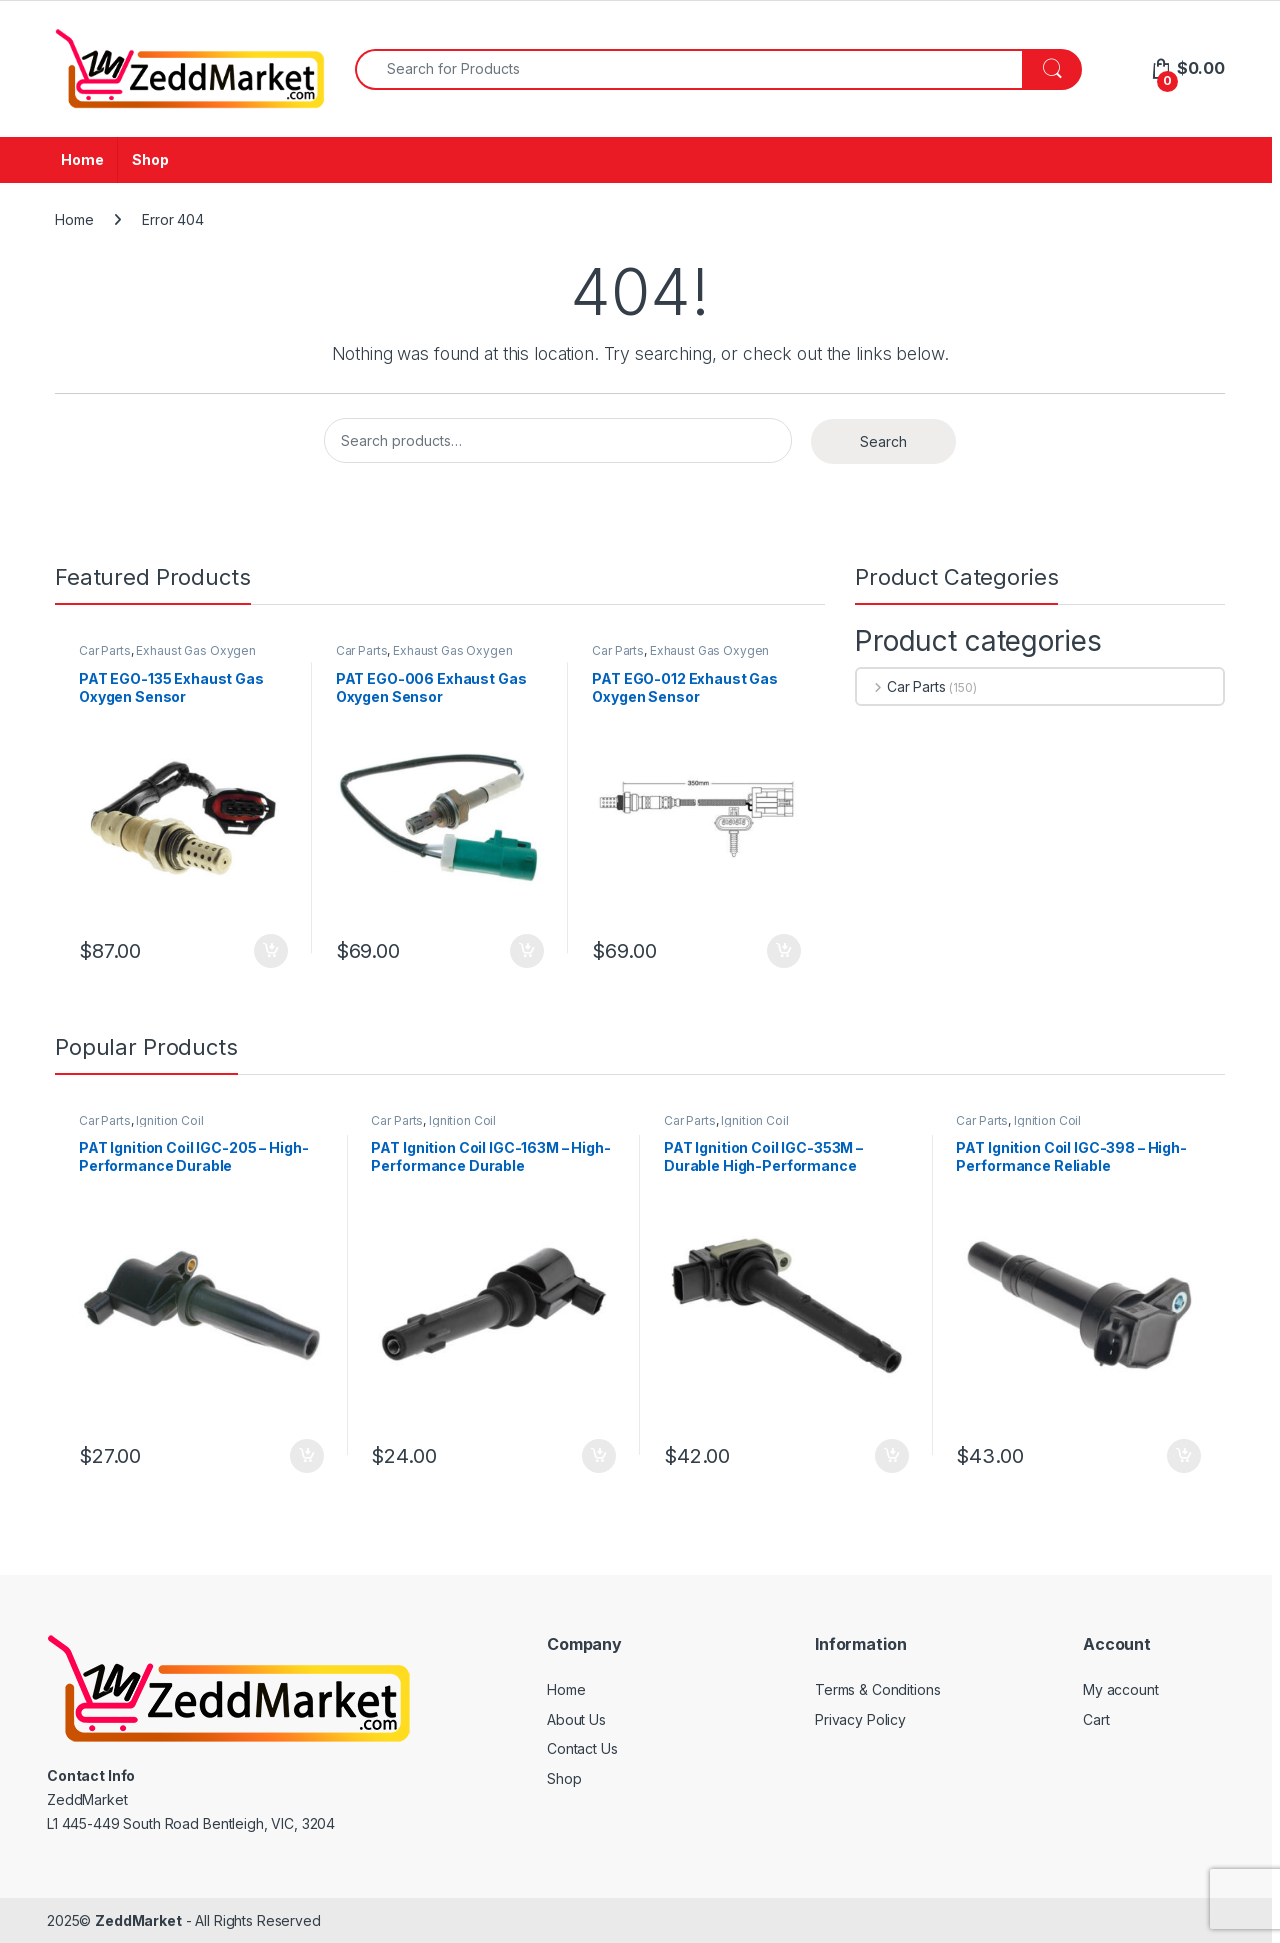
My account (1121, 1689)
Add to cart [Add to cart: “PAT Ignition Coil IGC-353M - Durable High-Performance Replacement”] (892, 1456)
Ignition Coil (169, 1120)
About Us (576, 1719)
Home (82, 159)
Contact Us (582, 1748)
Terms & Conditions (877, 1689)
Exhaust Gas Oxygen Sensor (167, 657)
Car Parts (105, 650)
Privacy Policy (860, 1719)
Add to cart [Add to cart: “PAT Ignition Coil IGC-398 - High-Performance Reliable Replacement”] (1184, 1456)
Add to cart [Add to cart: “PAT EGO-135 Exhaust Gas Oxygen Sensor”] (271, 951)
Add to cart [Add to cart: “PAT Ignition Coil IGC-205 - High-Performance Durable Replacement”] (307, 1456)
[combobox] (689, 69)
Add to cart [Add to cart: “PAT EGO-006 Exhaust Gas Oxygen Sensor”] (527, 951)
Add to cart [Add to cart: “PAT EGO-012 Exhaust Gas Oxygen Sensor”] (784, 951)
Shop (150, 159)
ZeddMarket (138, 1920)
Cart (1096, 1719)
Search (883, 441)
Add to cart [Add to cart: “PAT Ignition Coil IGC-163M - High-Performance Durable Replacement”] (599, 1456)
